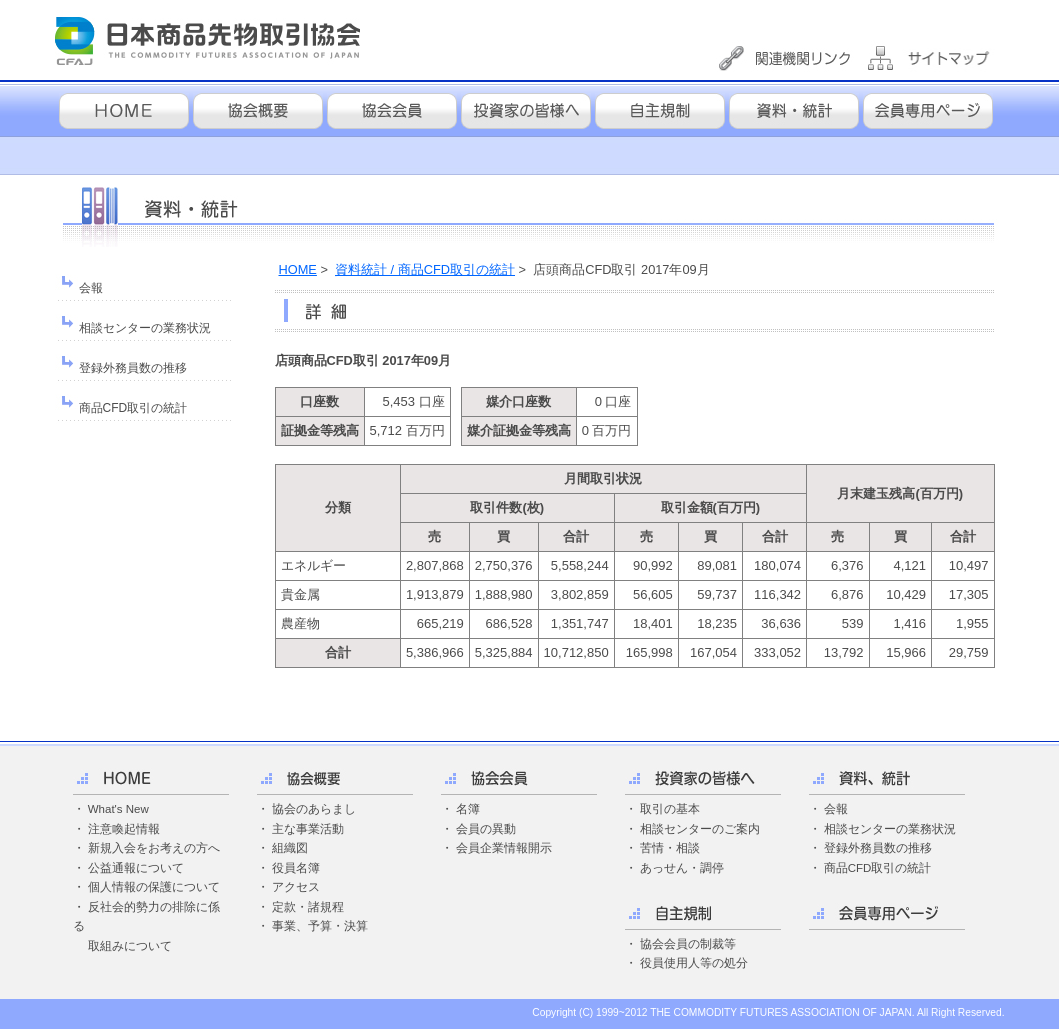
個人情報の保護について (154, 887)
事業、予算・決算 (320, 926)
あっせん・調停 (682, 868)
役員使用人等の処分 (694, 963)
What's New (118, 809)
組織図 (290, 848)
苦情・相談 (670, 848)
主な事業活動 (308, 829)
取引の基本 (670, 809)
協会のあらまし (314, 809)
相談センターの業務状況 (145, 328)
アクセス (296, 887)
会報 (91, 288)
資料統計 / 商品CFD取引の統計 (425, 269)
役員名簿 (296, 868)
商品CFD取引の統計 (133, 408)
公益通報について (136, 868)
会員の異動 (486, 829)
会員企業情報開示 (504, 848)
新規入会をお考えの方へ (154, 848)
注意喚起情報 (124, 829)
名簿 (468, 809)
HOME (298, 269)
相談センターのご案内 (700, 829)
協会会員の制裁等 (688, 944)
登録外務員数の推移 (133, 368)
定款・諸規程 (308, 907)
